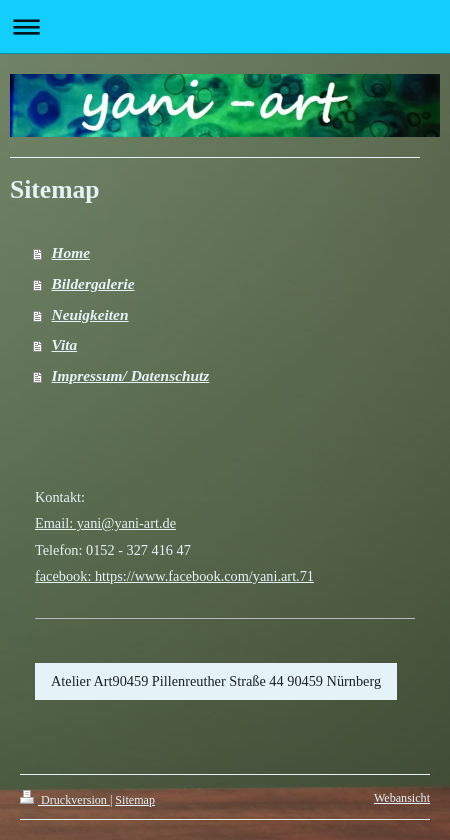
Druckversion (65, 800)
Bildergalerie (93, 283)
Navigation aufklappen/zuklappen (225, 26)
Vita (65, 344)
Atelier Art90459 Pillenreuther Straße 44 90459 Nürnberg (216, 681)
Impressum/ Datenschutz (131, 375)
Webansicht (402, 798)
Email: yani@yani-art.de (105, 523)
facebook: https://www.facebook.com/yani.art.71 (174, 576)
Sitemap (135, 800)
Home (71, 252)
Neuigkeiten (90, 314)
